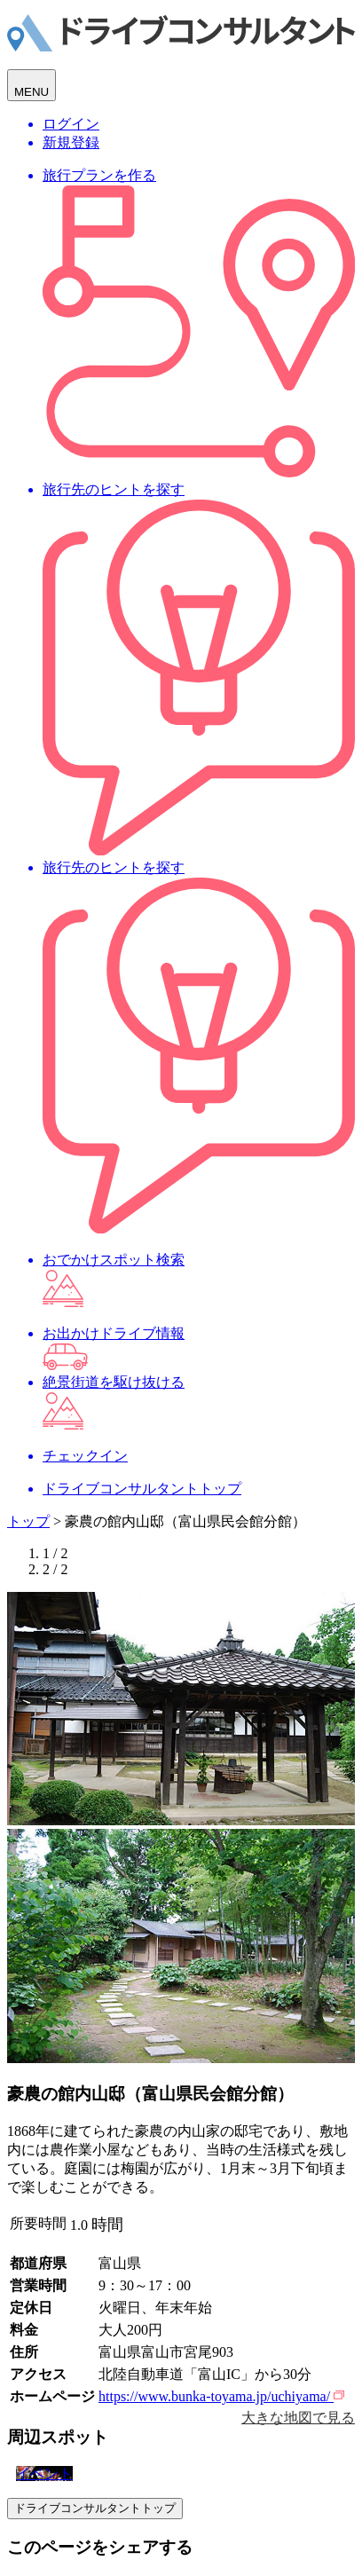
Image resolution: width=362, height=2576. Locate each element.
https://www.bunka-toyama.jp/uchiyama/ (221, 2396)
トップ (28, 1521)
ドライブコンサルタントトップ (95, 2508)
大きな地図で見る (298, 2417)
